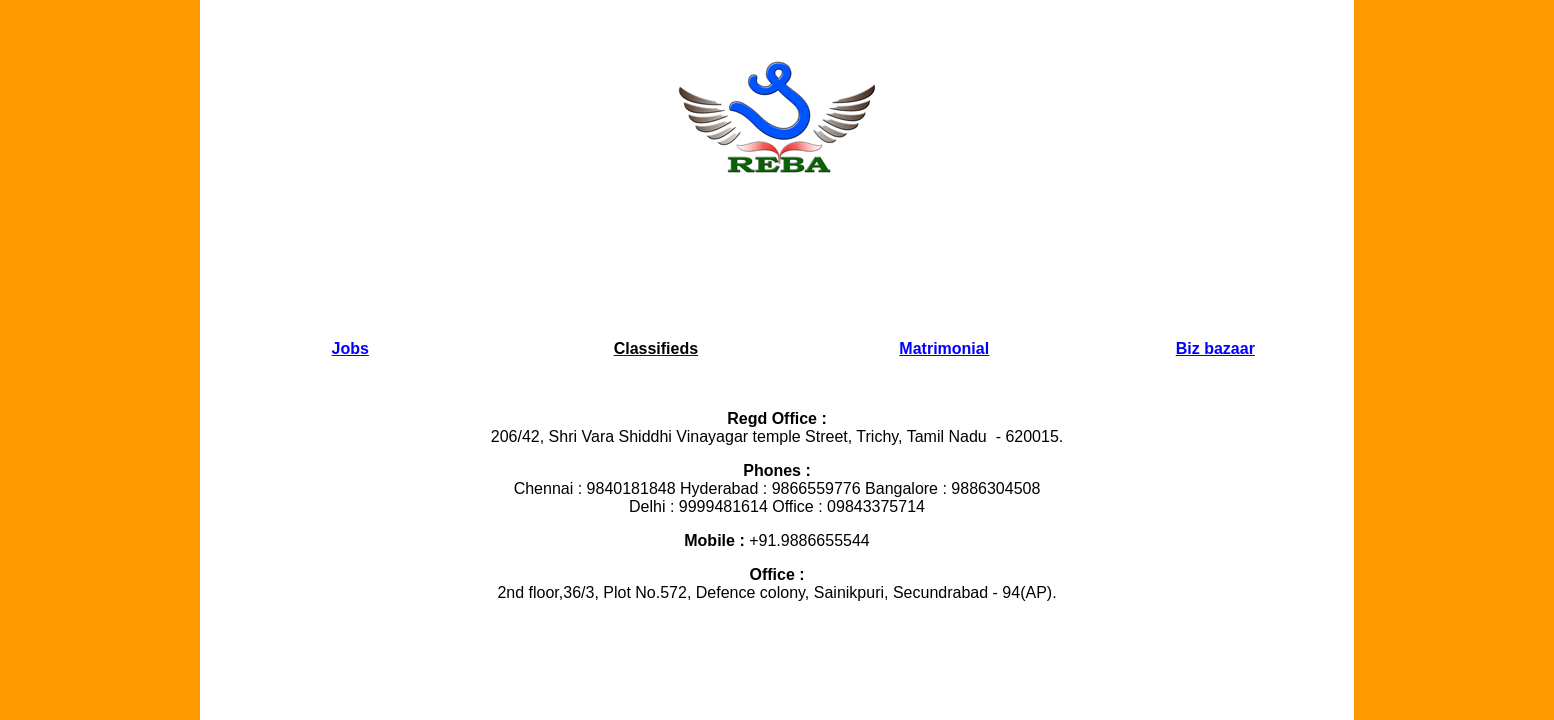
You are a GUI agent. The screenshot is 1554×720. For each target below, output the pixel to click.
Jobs (350, 348)
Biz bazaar (1215, 348)
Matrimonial (944, 348)
